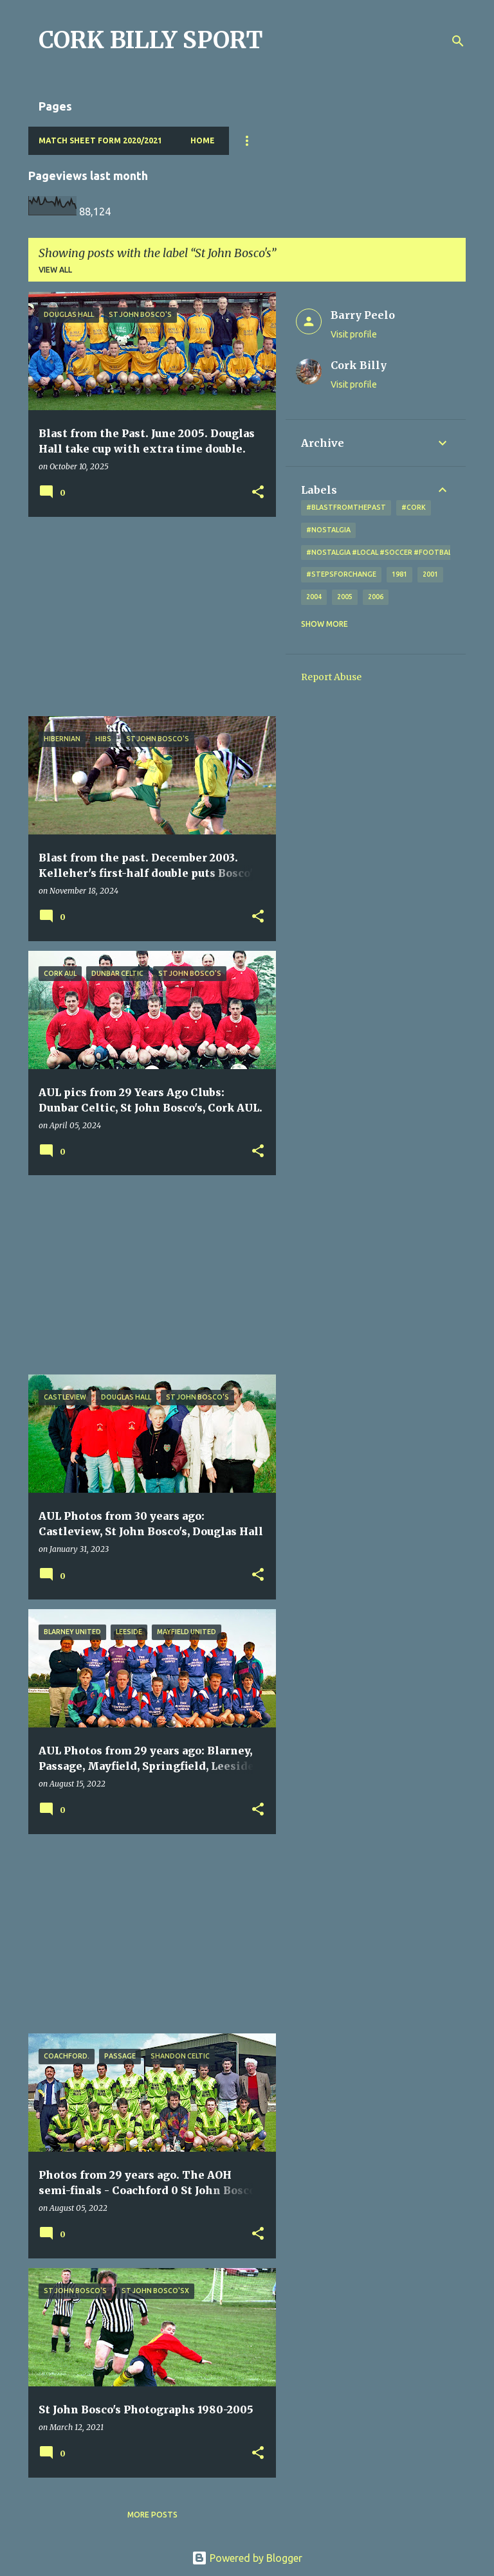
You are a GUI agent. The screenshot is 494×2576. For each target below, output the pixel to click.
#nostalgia (328, 530)
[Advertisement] (147, 617)
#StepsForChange (341, 574)
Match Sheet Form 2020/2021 (100, 140)
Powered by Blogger (247, 2558)
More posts (152, 2514)
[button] (258, 492)
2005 (344, 596)
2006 (375, 596)
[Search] (458, 41)
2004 (314, 596)
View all (55, 270)
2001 (430, 574)
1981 (399, 574)
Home (202, 140)
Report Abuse (331, 677)
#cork (413, 507)
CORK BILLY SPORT (151, 40)
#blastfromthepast (346, 507)
